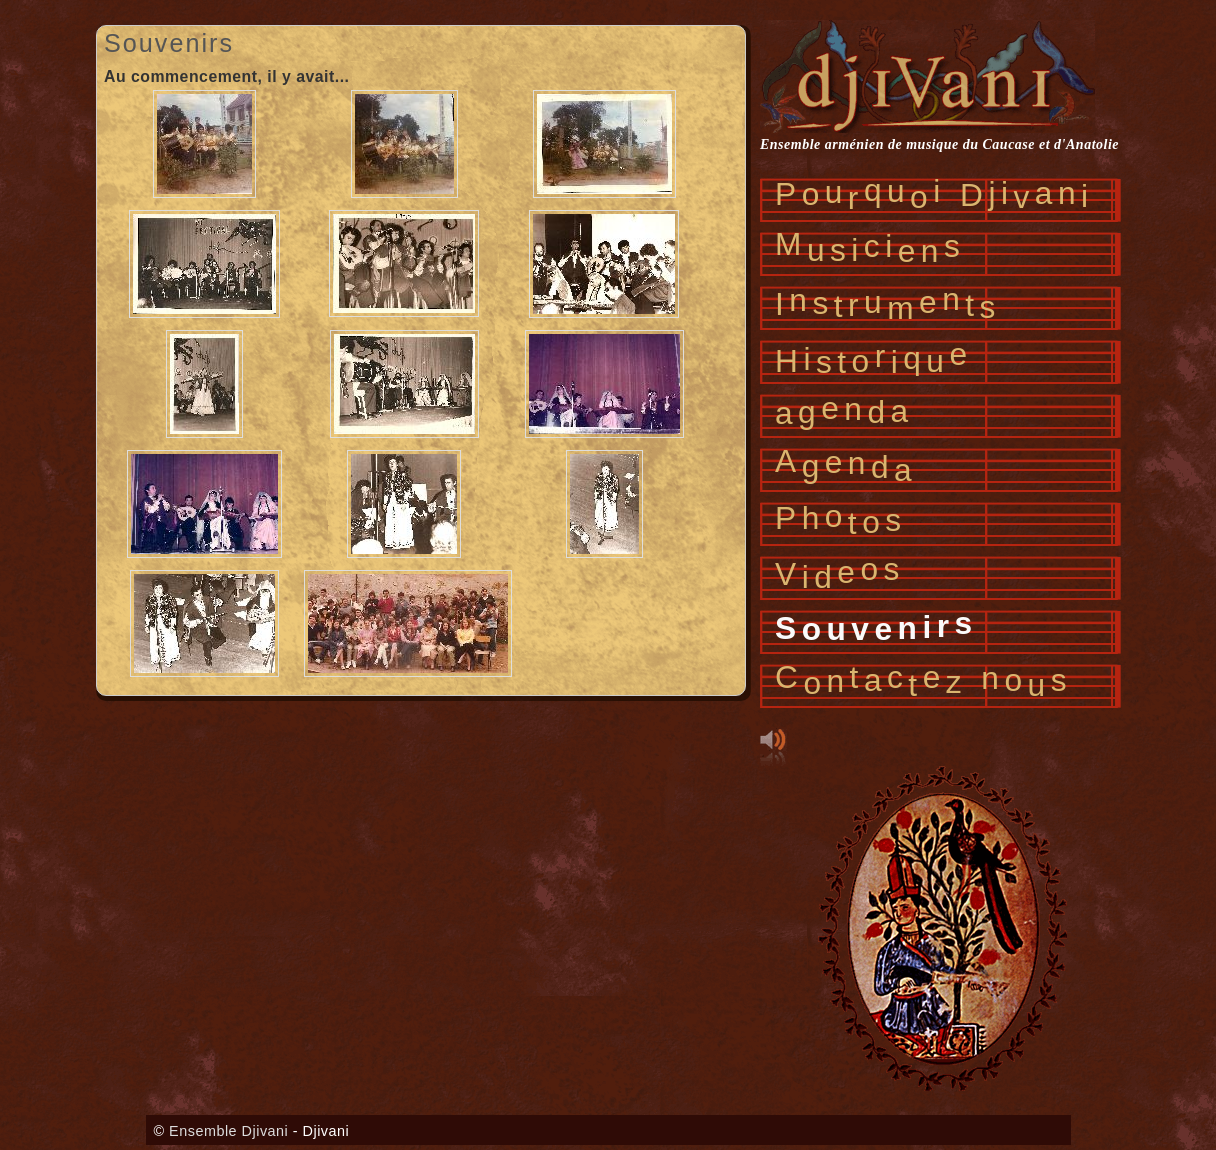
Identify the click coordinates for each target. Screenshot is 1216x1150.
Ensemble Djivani (228, 1131)
